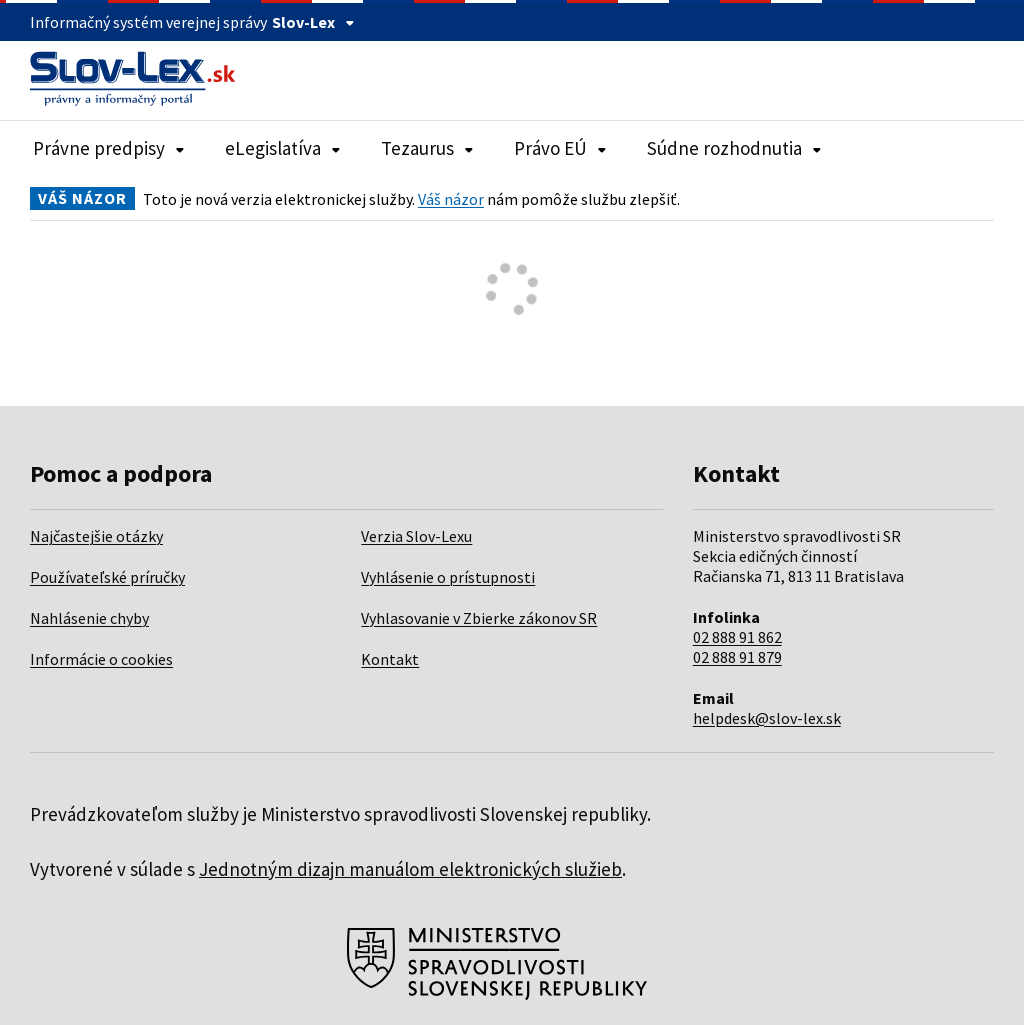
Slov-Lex (313, 22)
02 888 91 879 (737, 657)
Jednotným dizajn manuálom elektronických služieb (410, 869)
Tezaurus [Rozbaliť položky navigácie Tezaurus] (427, 148)
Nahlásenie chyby (89, 618)
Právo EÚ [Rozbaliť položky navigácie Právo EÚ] (560, 148)
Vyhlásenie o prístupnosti (448, 577)
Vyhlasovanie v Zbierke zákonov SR (479, 618)
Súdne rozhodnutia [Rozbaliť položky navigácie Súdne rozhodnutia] (734, 148)
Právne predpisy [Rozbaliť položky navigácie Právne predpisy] (109, 148)
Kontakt (390, 659)
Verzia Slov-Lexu (416, 536)
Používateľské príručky (107, 577)
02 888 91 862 (737, 637)
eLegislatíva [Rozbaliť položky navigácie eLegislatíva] (283, 148)
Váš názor (451, 199)
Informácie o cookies (101, 659)
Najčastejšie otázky (96, 536)
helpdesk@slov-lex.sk (767, 718)
